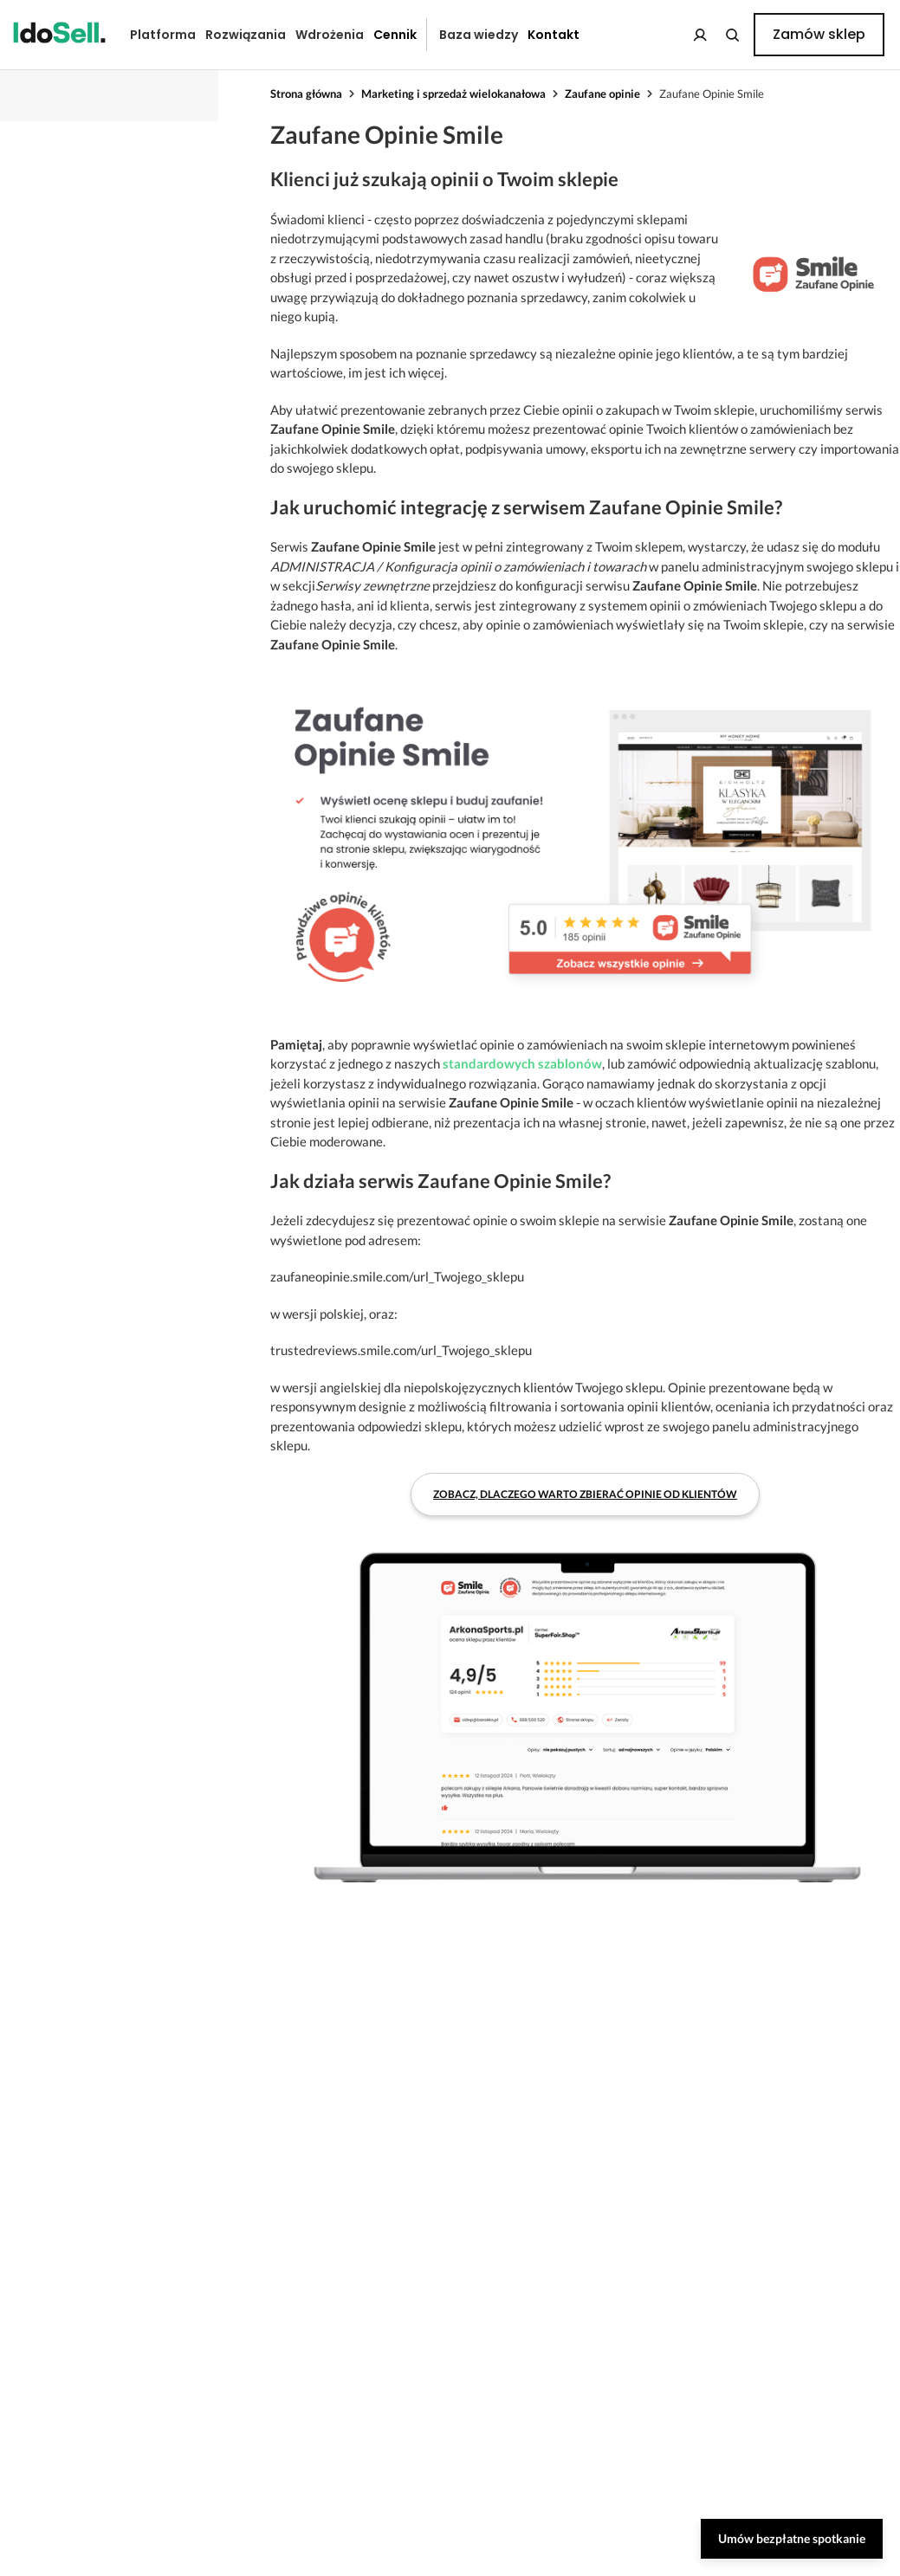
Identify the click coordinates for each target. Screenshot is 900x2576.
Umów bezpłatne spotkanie (791, 2538)
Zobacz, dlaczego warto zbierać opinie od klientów (585, 1494)
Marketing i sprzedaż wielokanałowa (453, 93)
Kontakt (553, 34)
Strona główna (306, 93)
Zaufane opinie (602, 93)
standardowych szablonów (522, 1063)
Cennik (395, 34)
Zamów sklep (819, 34)
